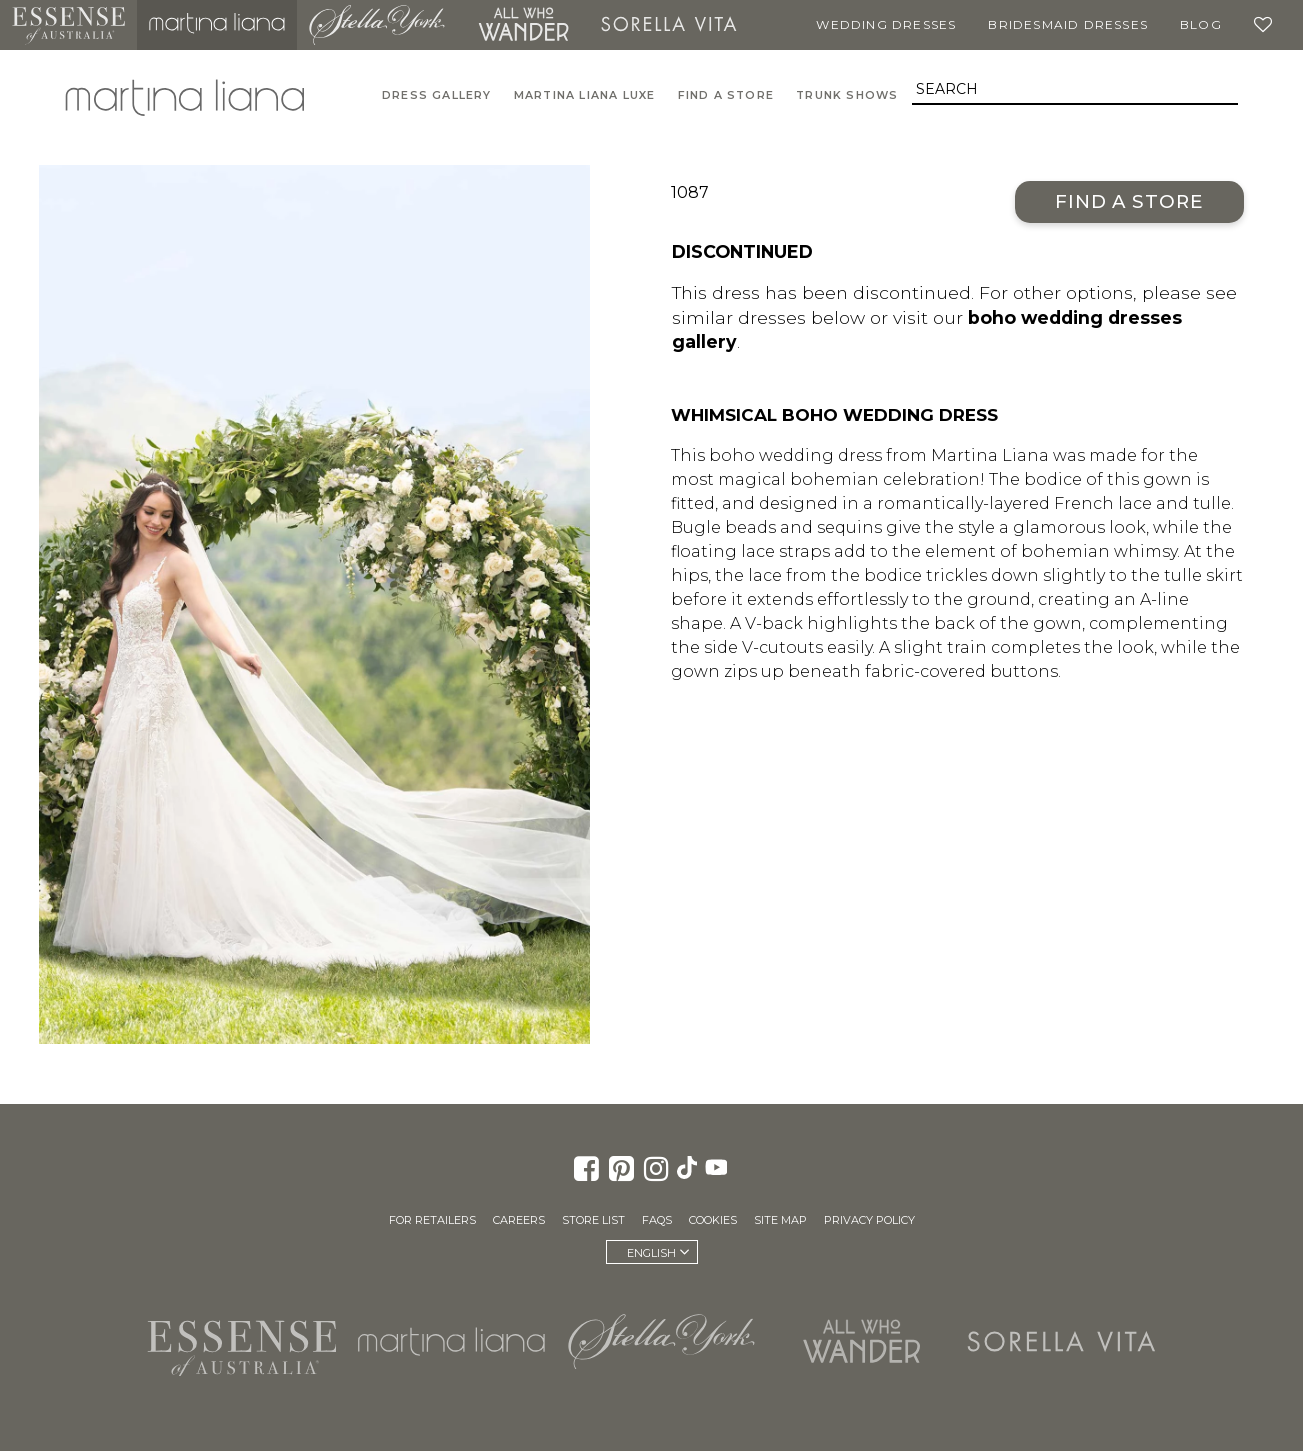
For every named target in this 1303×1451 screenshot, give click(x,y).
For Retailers (432, 1220)
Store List (593, 1220)
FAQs (657, 1220)
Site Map (780, 1220)
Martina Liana (217, 25)
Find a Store (1129, 201)
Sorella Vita (669, 25)
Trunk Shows (847, 95)
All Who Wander (523, 25)
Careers (519, 1220)
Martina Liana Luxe (585, 95)
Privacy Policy (869, 1220)
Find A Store (726, 95)
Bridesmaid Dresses (1068, 24)
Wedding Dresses (886, 24)
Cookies (713, 1220)
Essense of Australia (68, 25)
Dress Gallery (437, 95)
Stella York (377, 25)
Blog (1201, 24)
